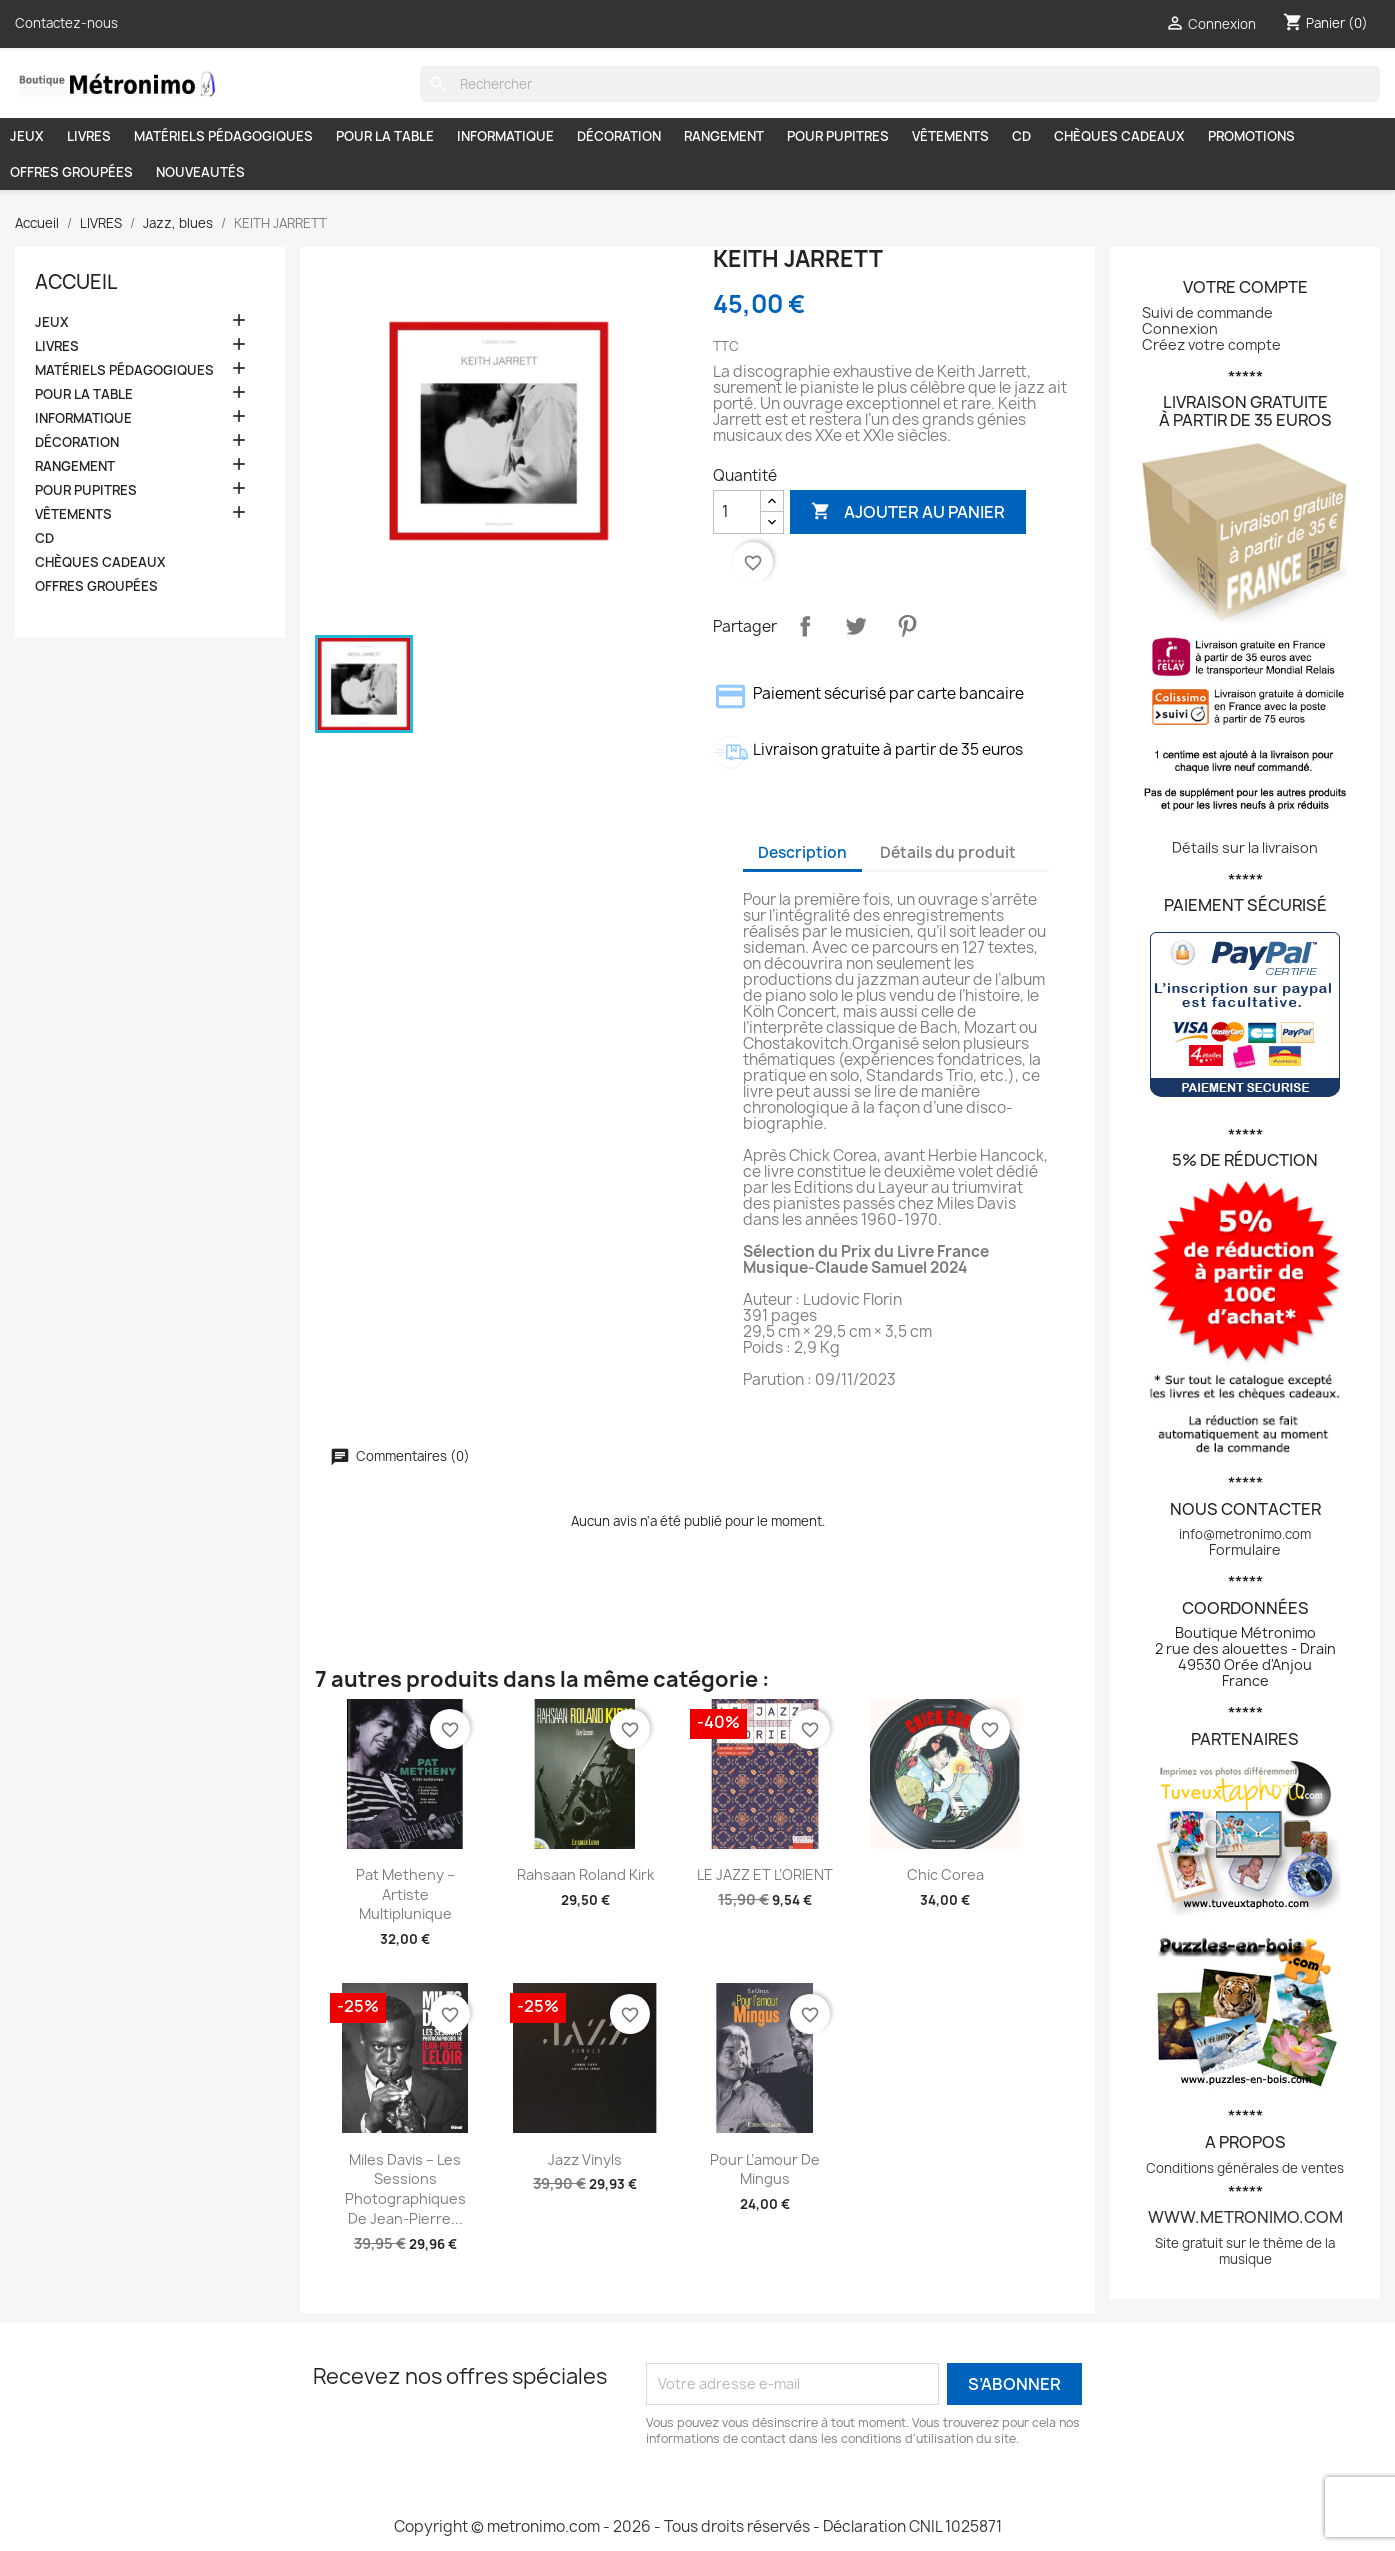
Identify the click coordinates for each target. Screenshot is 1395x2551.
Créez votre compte (1211, 344)
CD (1021, 136)
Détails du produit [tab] (948, 852)
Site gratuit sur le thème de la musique (1245, 2251)
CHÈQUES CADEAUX (1119, 136)
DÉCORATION (619, 136)
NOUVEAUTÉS (200, 172)
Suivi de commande (1207, 312)
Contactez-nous (66, 23)
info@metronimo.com (1245, 1534)
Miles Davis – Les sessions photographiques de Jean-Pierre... (405, 2189)
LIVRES (89, 136)
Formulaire (1245, 1549)
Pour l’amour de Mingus (765, 2169)
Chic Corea (945, 1874)
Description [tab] (802, 852)
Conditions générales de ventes (1245, 2168)
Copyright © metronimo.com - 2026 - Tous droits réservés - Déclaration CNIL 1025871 (698, 2526)
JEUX (27, 136)
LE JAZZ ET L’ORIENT (765, 1874)
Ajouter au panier (908, 511)
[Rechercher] (900, 84)
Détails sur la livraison (1245, 847)
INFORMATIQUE (505, 136)
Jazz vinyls (585, 2159)
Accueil (76, 282)
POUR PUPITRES (838, 136)
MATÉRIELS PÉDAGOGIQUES (223, 136)
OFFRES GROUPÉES (71, 172)
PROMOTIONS (1251, 136)
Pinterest (907, 626)
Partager (805, 626)
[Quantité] (737, 512)
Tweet (856, 626)
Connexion (1180, 328)
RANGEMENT (724, 136)
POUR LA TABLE (385, 136)
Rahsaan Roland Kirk (585, 1874)
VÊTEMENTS (950, 136)
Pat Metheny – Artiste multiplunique (405, 1894)
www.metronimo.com (1245, 2217)
